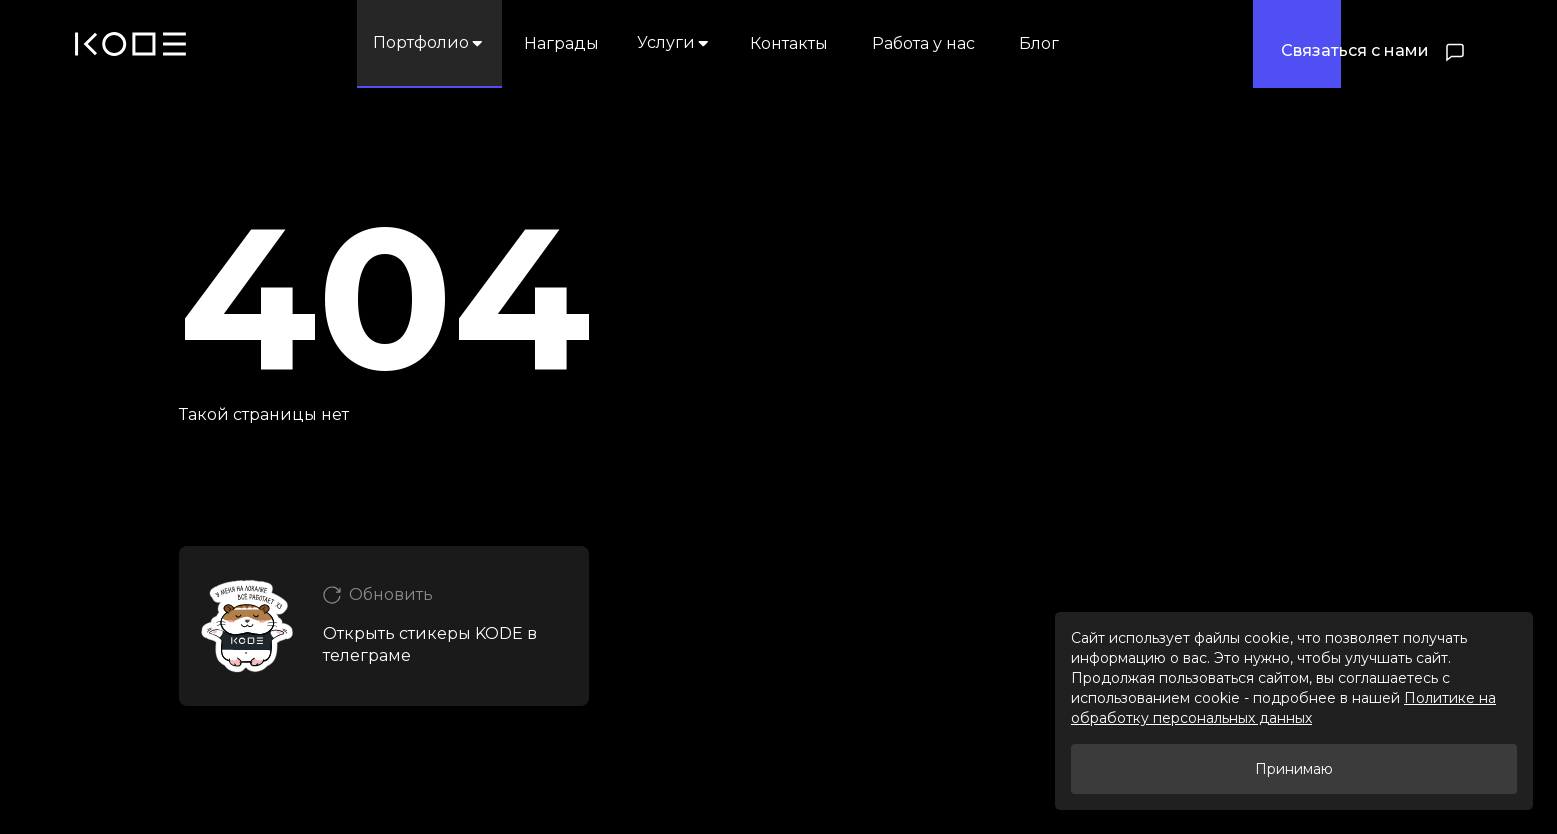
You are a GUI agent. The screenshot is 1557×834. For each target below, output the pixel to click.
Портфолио (429, 42)
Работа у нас (923, 43)
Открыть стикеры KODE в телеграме (430, 644)
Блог (1039, 43)
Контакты (789, 43)
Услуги (674, 42)
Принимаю (1294, 769)
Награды (561, 43)
